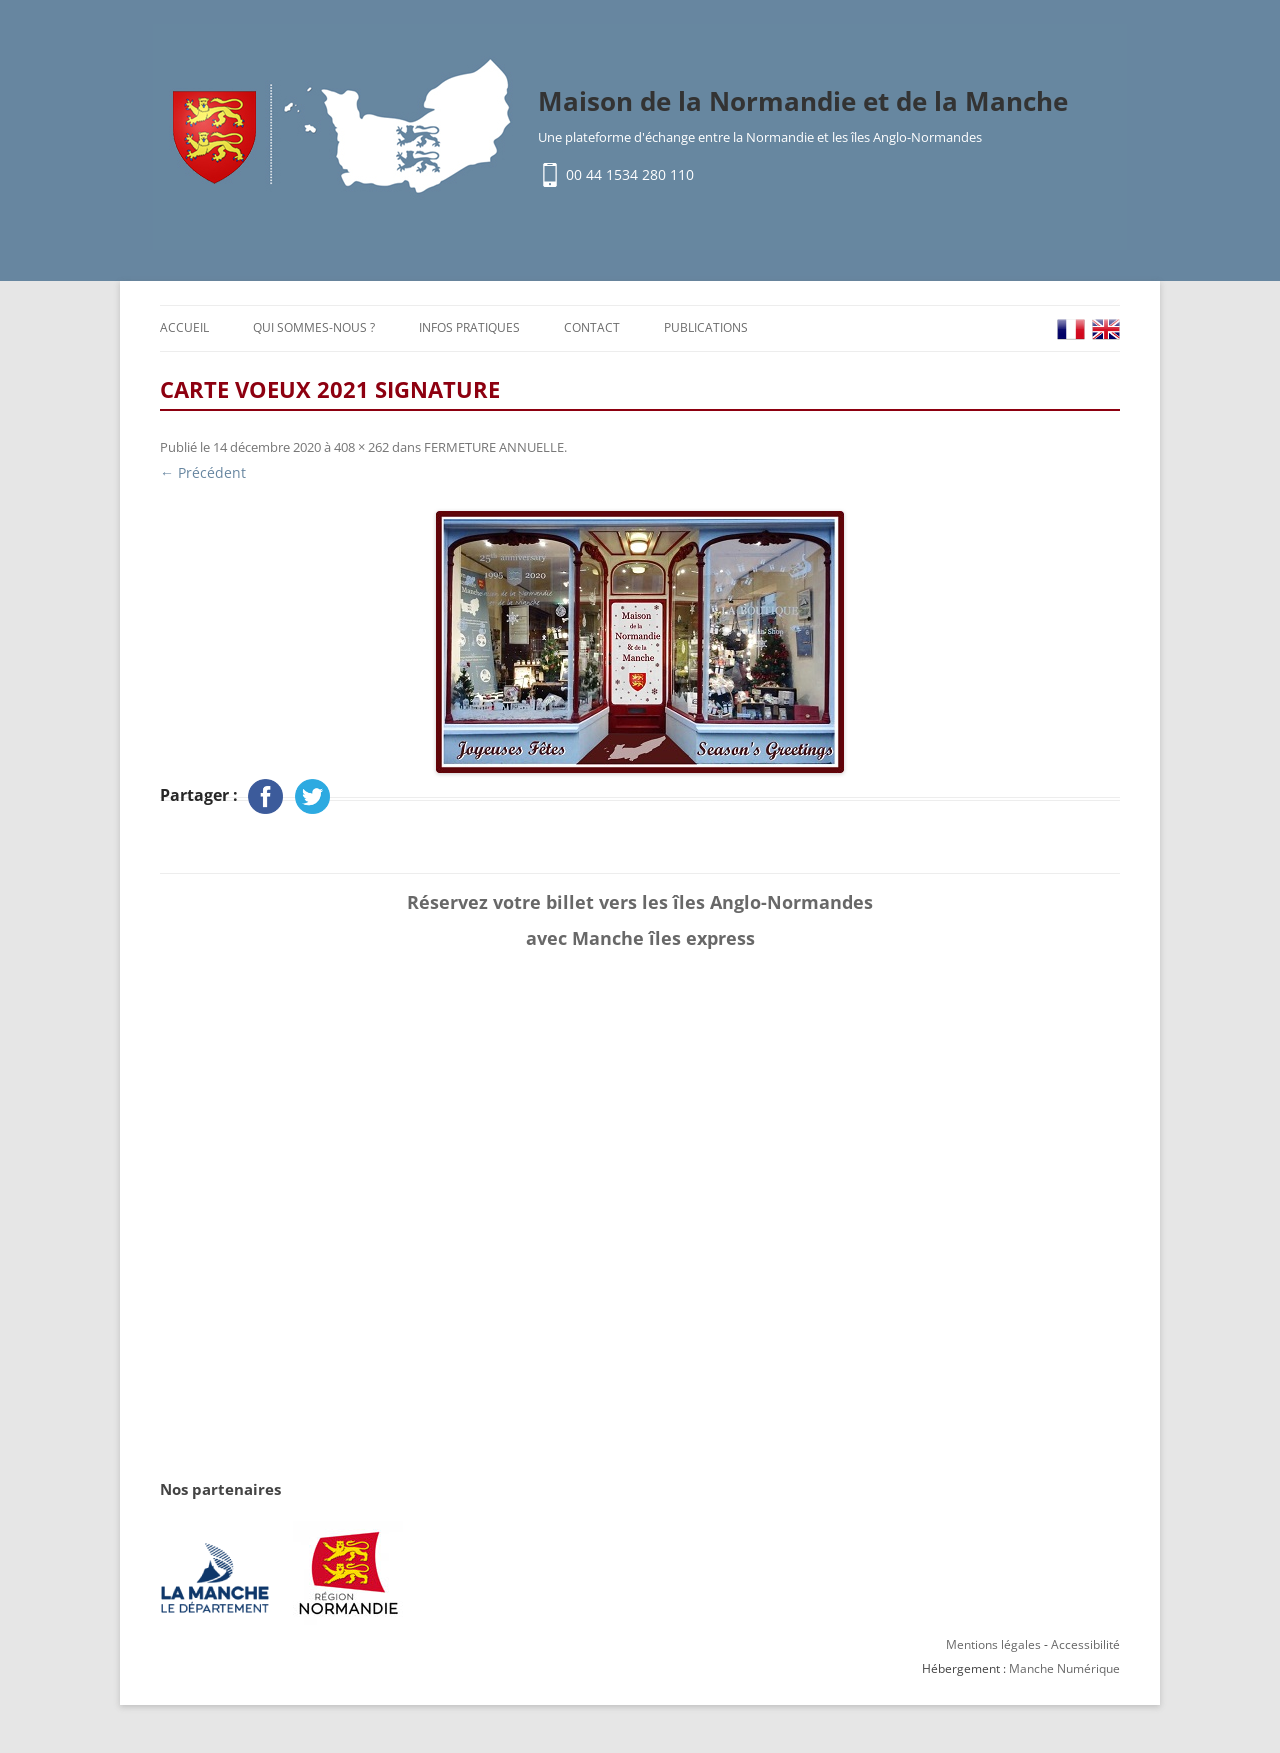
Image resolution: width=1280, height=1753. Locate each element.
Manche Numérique (1064, 1668)
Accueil (184, 327)
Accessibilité (1085, 1644)
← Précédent (203, 472)
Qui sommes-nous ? (314, 327)
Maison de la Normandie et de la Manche (803, 101)
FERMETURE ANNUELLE (494, 447)
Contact (592, 327)
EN (1106, 329)
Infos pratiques (469, 327)
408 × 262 (361, 447)
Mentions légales (993, 1644)
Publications (706, 327)
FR (1071, 329)
